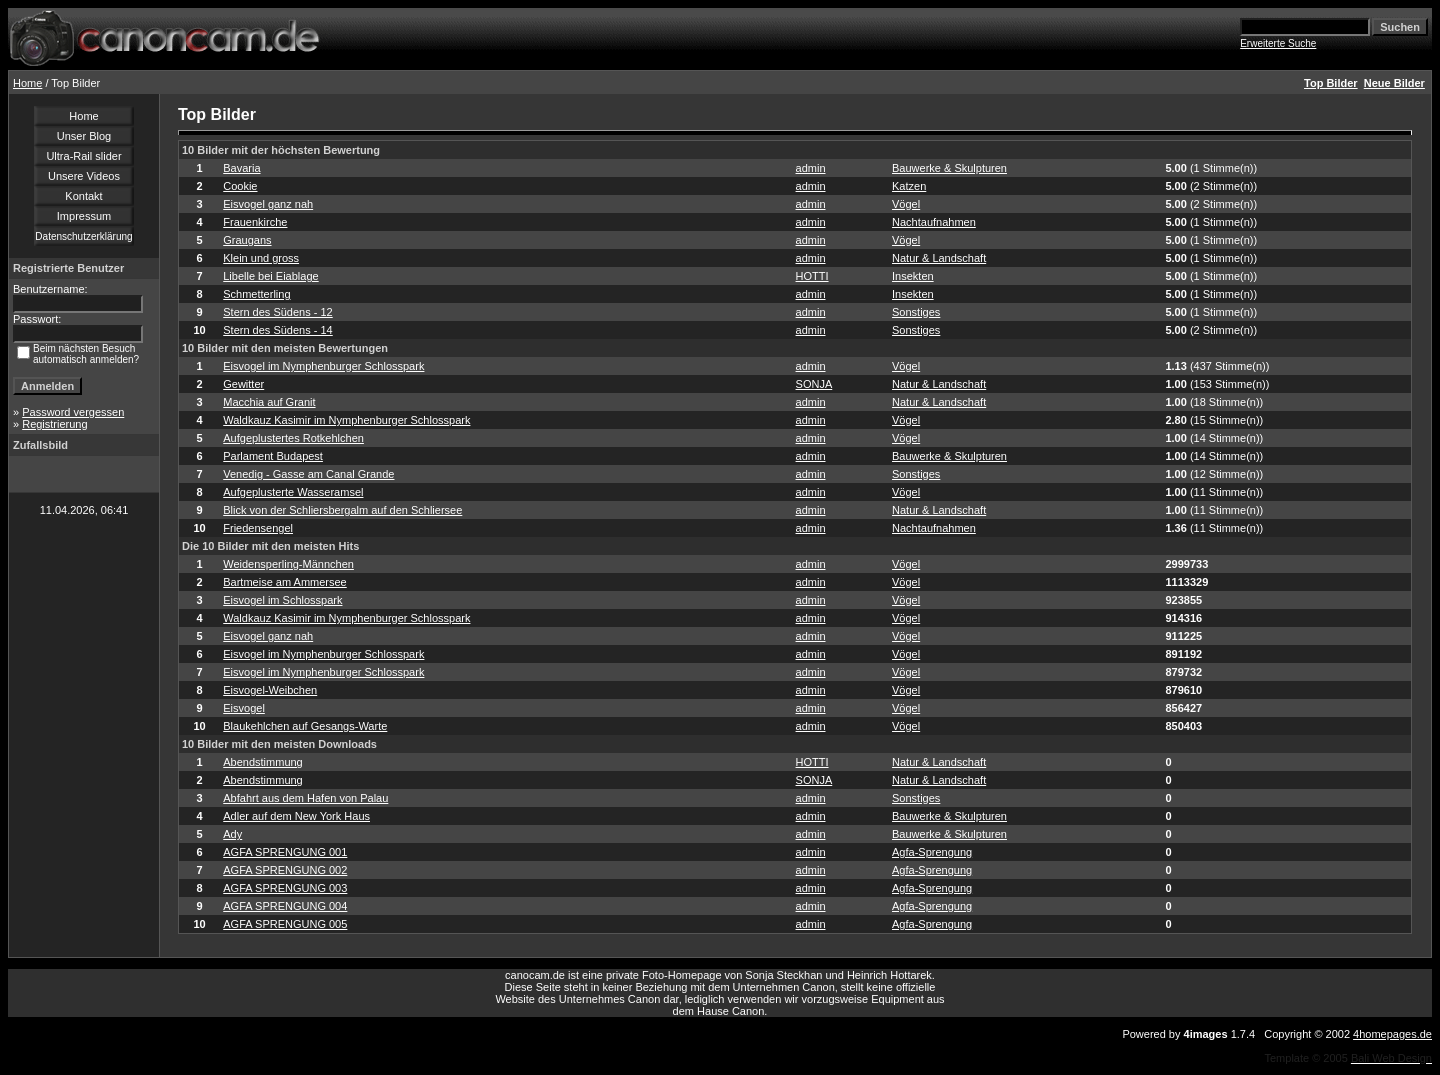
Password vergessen (73, 412)
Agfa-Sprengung (932, 852)
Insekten (913, 276)
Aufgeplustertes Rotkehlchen (293, 438)
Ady (232, 834)
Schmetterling (256, 294)
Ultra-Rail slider (83, 156)
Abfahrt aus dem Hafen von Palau (305, 798)
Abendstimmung (263, 762)
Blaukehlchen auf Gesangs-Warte (305, 726)
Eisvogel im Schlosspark (282, 600)
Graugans (247, 240)
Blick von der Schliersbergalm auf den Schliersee (342, 510)
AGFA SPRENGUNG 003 (285, 888)
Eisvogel (244, 708)
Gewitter (243, 384)
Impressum (84, 216)
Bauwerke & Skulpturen (949, 168)
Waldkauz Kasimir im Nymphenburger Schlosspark (346, 420)
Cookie (240, 186)
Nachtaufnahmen (934, 222)
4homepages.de (1392, 1034)
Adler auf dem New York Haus (296, 816)
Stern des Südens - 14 (277, 330)
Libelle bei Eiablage (270, 276)
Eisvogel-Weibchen (270, 690)
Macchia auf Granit (269, 402)
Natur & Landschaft (939, 258)
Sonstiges (916, 312)
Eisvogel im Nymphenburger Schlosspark (323, 366)
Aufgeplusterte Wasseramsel (293, 492)
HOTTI (812, 276)
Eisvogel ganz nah (268, 204)
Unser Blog (84, 136)
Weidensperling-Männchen (288, 564)
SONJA (814, 384)
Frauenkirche (255, 222)
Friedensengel (258, 528)
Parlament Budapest (273, 456)
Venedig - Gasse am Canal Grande (308, 474)
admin (811, 168)
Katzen (909, 186)
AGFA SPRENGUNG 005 (285, 924)
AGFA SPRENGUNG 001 (285, 852)
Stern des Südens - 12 (277, 312)
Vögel (906, 204)
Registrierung (54, 424)
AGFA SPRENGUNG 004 (285, 906)
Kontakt (83, 196)
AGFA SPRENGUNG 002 (285, 870)
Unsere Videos (84, 176)
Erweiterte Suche (1278, 43)
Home (27, 83)
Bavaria (241, 168)
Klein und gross (261, 258)
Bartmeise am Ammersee (284, 582)
